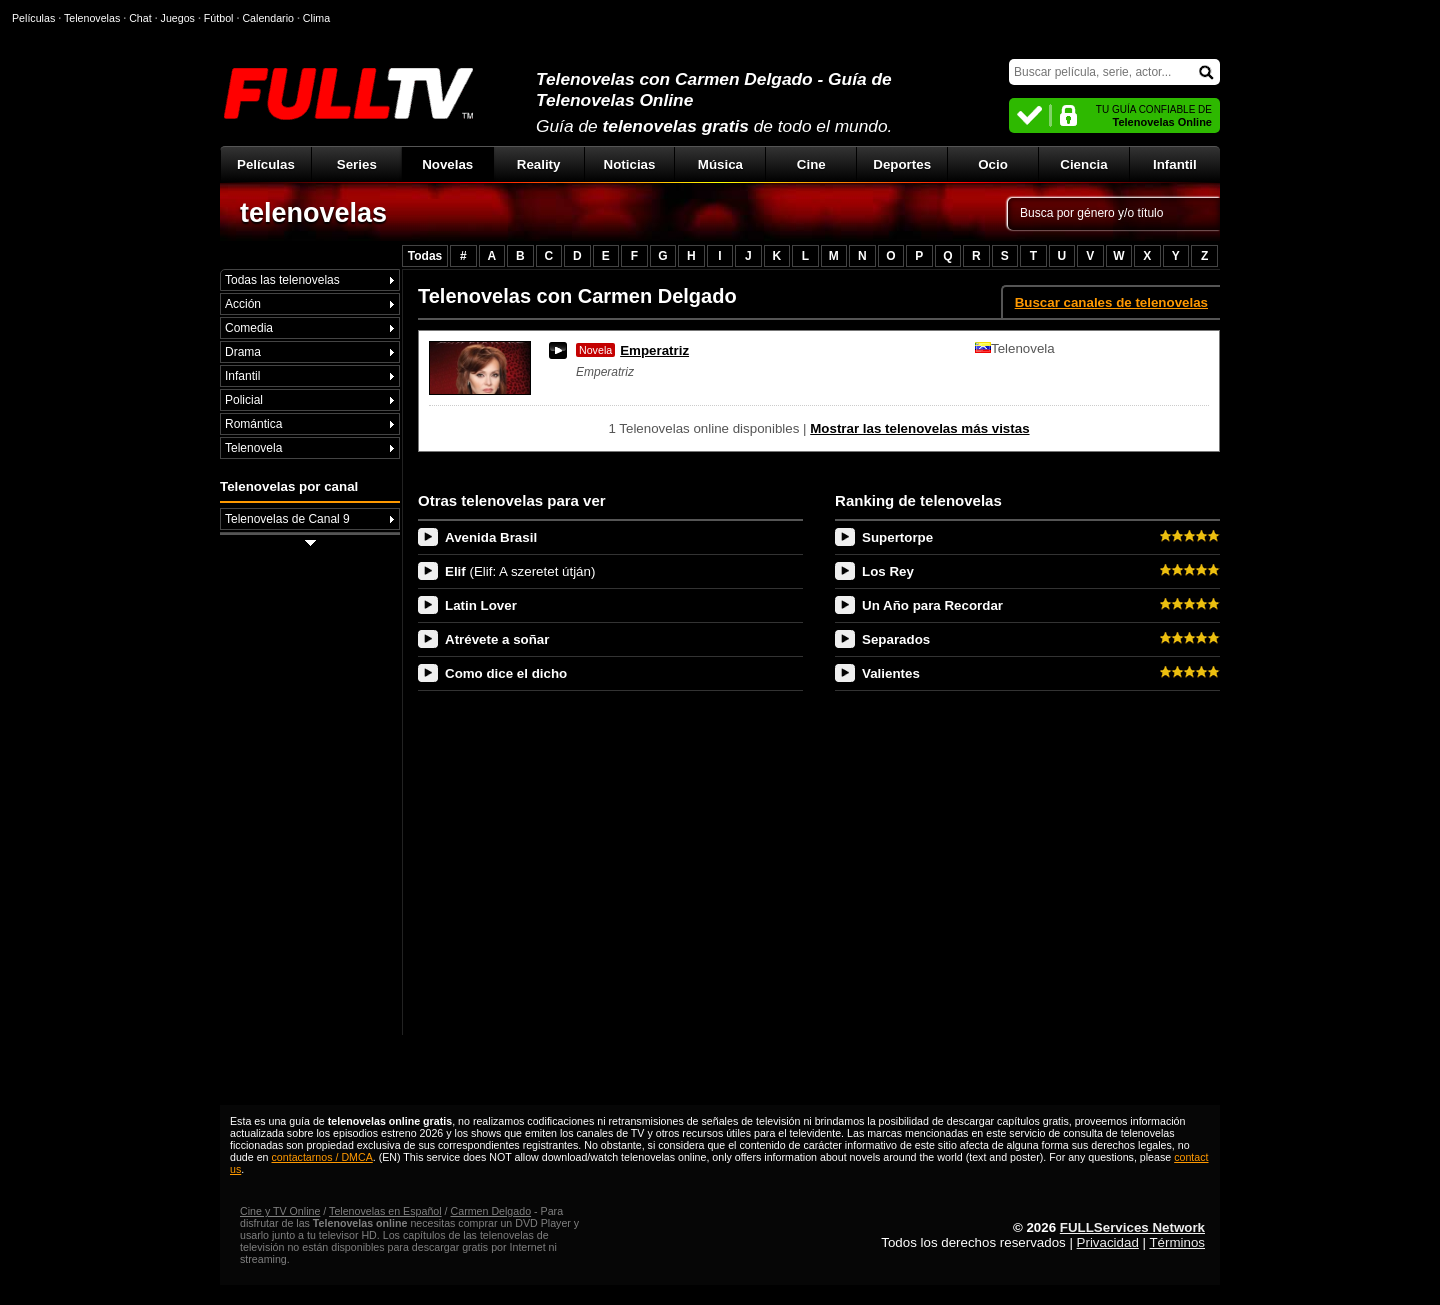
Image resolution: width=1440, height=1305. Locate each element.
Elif (520, 571)
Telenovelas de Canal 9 (287, 519)
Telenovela (253, 448)
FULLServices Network (1132, 1227)
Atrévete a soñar (497, 639)
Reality (539, 164)
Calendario (268, 18)
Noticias (630, 164)
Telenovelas (92, 18)
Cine (811, 164)
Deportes (902, 164)
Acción (243, 304)
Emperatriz (632, 350)
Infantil (1175, 164)
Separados (896, 639)
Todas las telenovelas (282, 280)
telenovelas (313, 213)
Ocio (993, 164)
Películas (266, 164)
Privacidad (1108, 1242)
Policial (244, 400)
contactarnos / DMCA (321, 1157)
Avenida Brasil (491, 537)
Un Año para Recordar (932, 605)
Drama (243, 352)
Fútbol (219, 18)
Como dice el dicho (506, 673)
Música (720, 164)
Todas (425, 256)
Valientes (891, 673)
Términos (1177, 1242)
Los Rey (888, 571)
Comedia (249, 328)
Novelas (447, 164)
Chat (140, 18)
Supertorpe (897, 537)
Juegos (178, 18)
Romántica (253, 424)
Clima (316, 18)
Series (357, 164)
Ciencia (1083, 164)
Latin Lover (481, 605)
